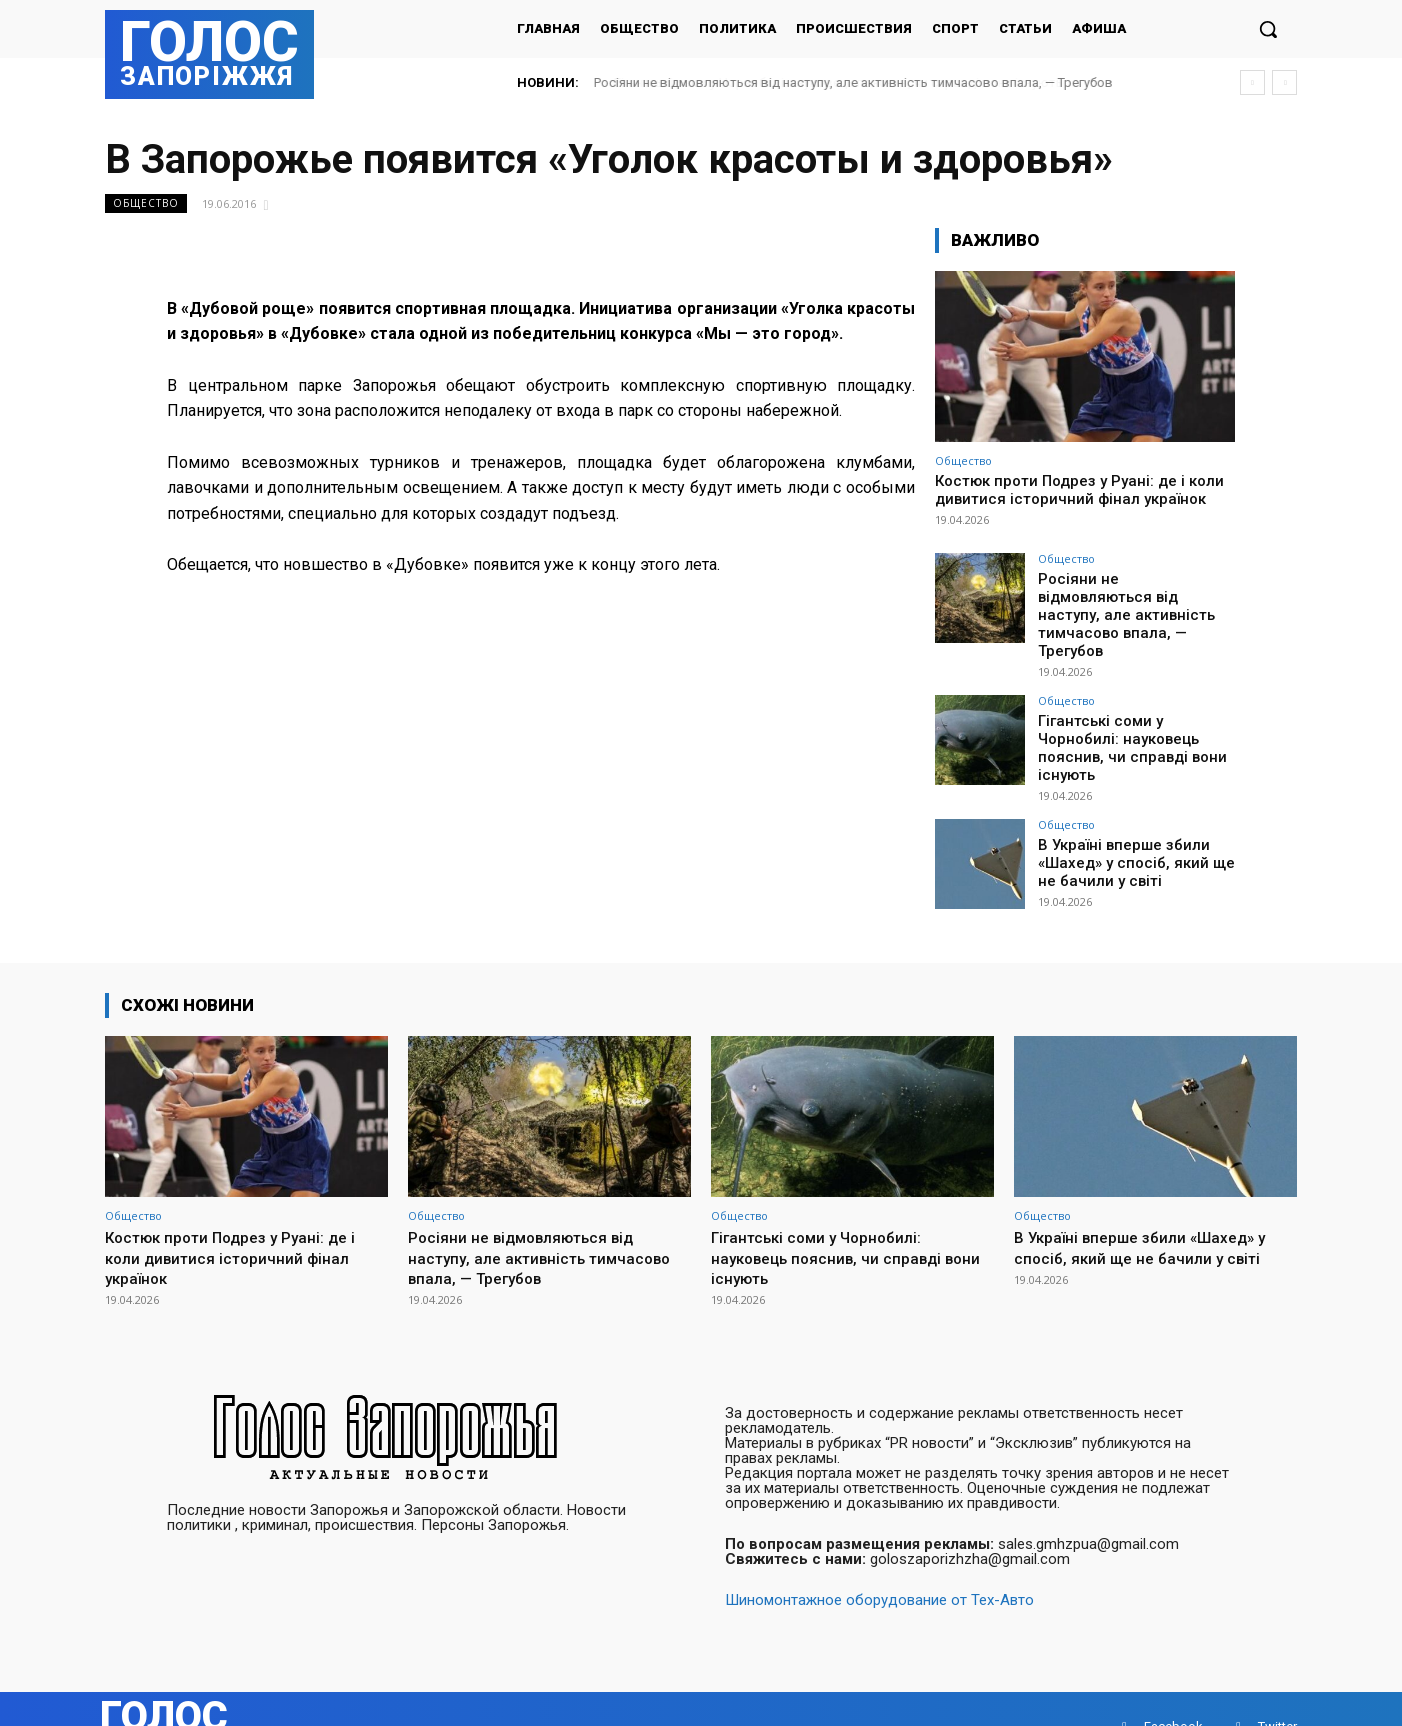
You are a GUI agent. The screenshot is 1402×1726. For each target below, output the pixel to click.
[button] (1268, 29)
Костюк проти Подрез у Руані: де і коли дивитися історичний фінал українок (1079, 490)
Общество (146, 203)
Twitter (1277, 1690)
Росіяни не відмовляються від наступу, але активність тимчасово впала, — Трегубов (853, 82)
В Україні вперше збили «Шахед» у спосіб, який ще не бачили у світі (1128, 824)
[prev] (1252, 82)
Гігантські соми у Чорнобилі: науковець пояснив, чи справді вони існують (1136, 714)
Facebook (1173, 1690)
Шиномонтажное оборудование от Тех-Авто (879, 1564)
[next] (1284, 82)
